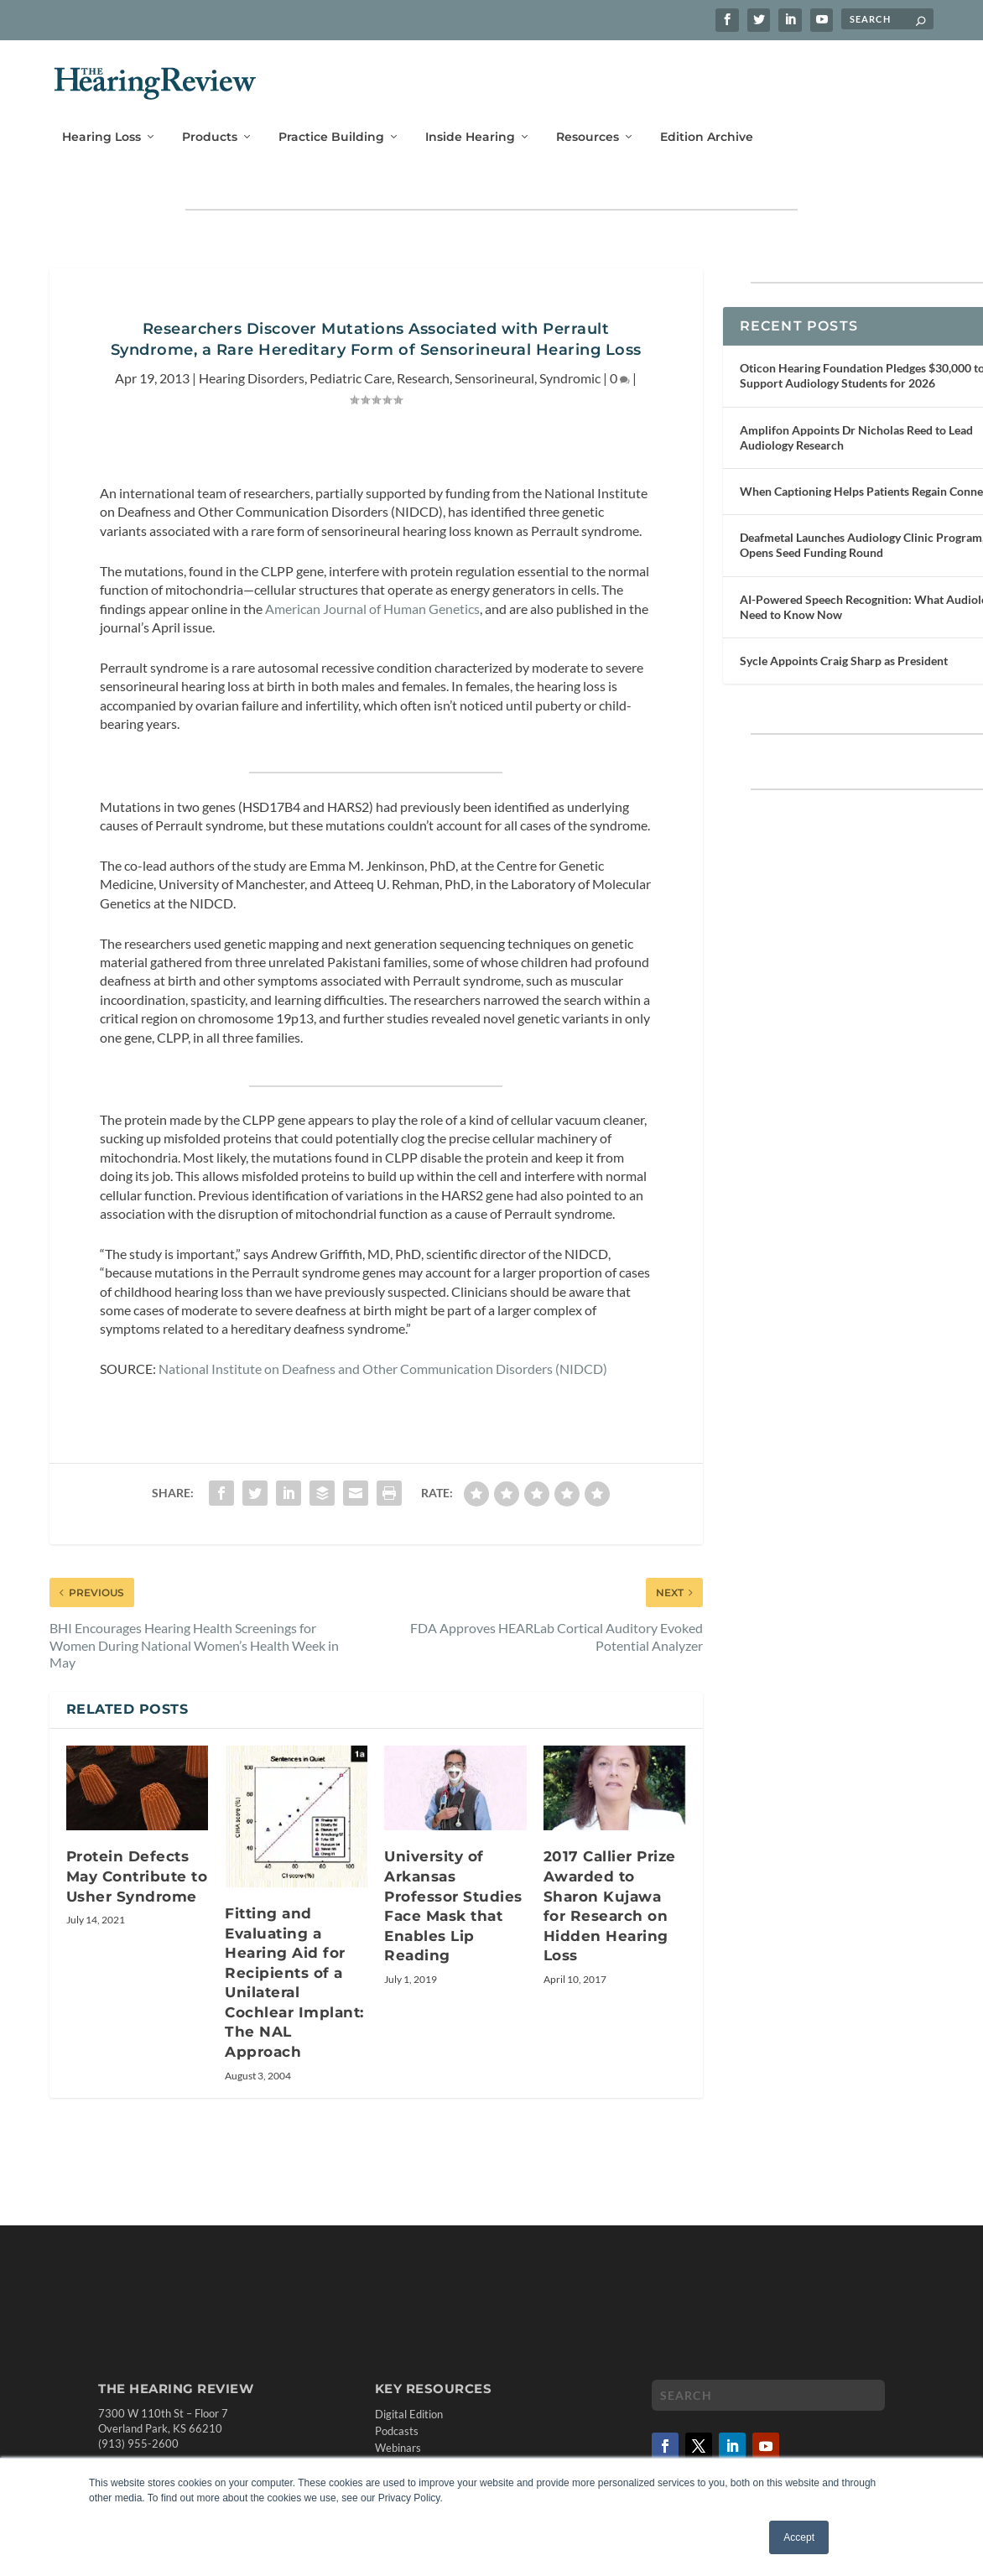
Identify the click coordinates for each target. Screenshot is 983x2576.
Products (209, 114)
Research (423, 366)
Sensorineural (494, 366)
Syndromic (570, 366)
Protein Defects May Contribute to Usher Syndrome (137, 1864)
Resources (587, 114)
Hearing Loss (101, 114)
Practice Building (331, 114)
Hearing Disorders (251, 366)
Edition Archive (706, 114)
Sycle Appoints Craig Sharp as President (844, 648)
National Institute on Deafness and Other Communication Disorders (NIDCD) (383, 1357)
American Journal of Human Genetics (372, 596)
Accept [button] (798, 2537)
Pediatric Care (350, 366)
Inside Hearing (470, 114)
